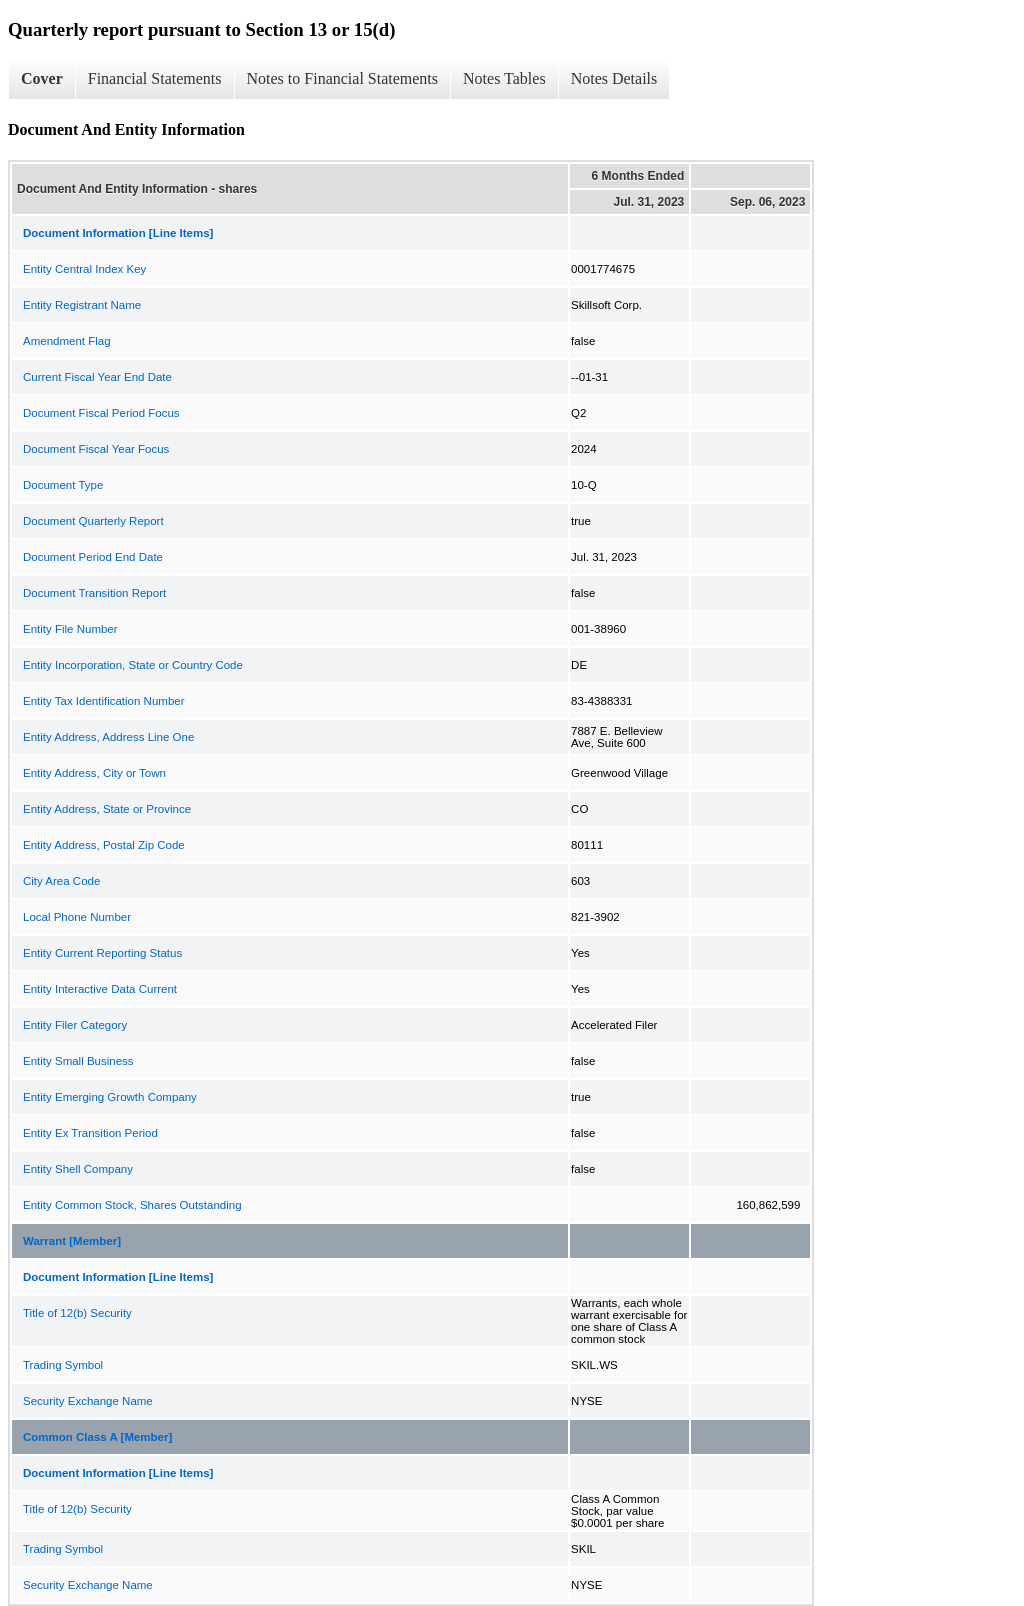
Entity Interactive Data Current (100, 989)
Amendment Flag (67, 341)
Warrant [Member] (72, 1241)
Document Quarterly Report (93, 521)
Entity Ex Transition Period (90, 1133)
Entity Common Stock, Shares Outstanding (132, 1205)
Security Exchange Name (88, 1401)
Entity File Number (70, 629)
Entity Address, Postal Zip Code (104, 845)
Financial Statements (155, 78)
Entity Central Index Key (84, 269)
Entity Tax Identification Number (104, 701)
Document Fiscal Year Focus (96, 449)
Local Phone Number (77, 917)
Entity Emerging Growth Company (110, 1097)
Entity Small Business (78, 1061)
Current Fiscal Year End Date (97, 377)
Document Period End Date (93, 557)
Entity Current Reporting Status (102, 953)
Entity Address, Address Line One (108, 737)
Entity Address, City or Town (94, 773)
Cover (42, 78)
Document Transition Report (94, 593)
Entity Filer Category (75, 1025)
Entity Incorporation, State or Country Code (133, 665)
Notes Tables (504, 78)
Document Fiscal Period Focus (101, 413)
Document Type (63, 485)
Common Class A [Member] (97, 1437)
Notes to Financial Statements (343, 78)
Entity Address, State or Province (107, 809)
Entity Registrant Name (82, 305)
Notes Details (614, 78)
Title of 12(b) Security (77, 1313)
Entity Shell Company (78, 1169)
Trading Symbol (63, 1365)
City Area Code (61, 881)
